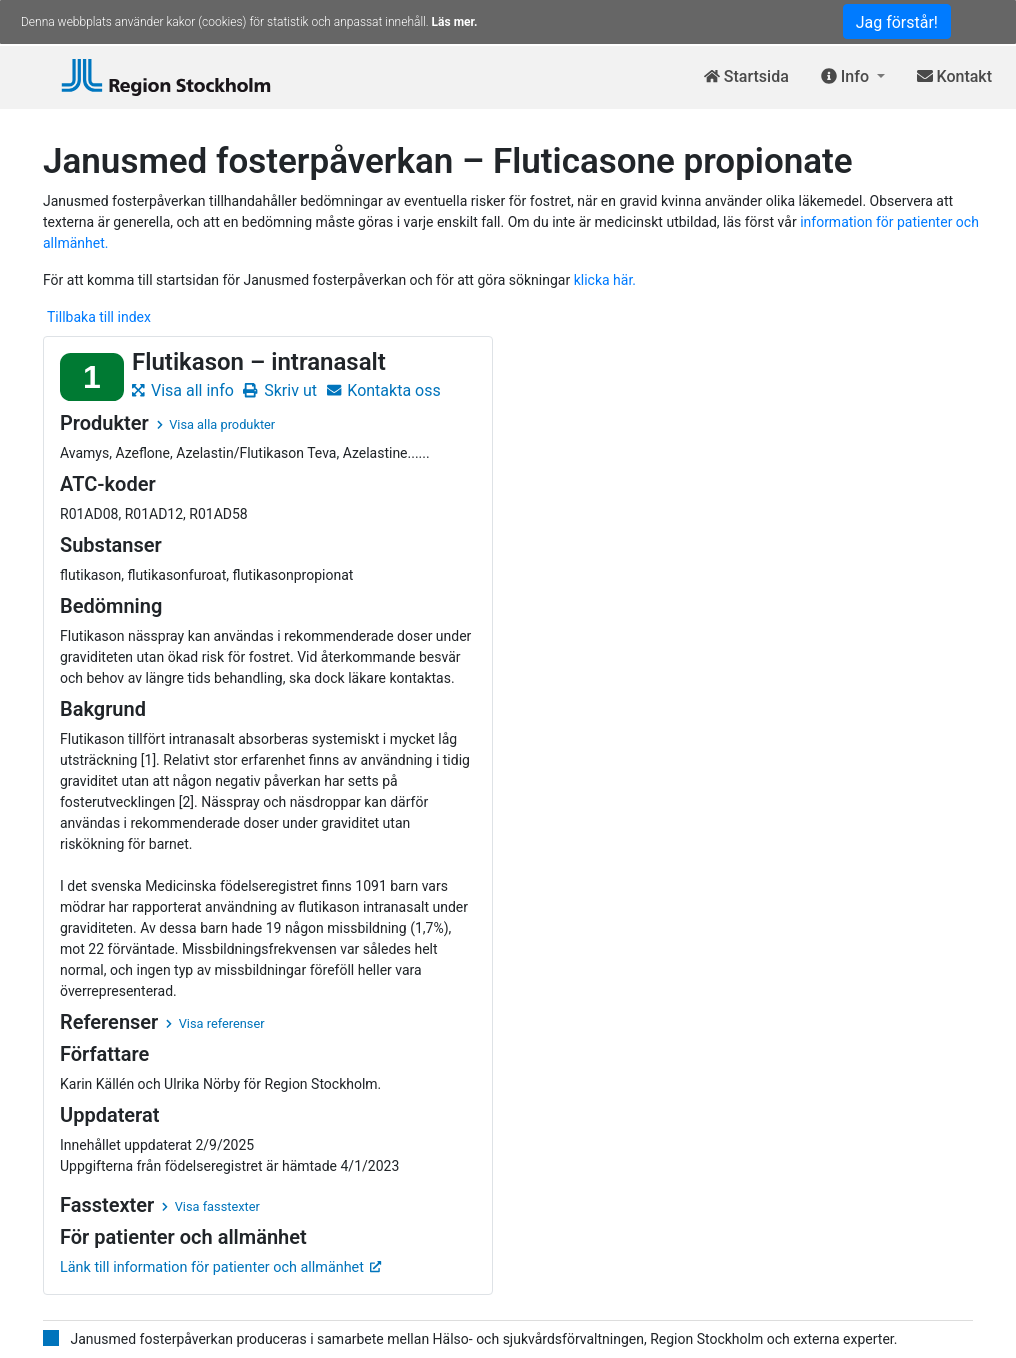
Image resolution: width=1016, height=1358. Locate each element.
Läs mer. (455, 22)
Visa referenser (215, 1023)
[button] (853, 77)
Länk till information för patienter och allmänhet (221, 1267)
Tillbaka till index (99, 317)
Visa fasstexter (211, 1206)
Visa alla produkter (216, 424)
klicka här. (605, 280)
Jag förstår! (897, 22)
